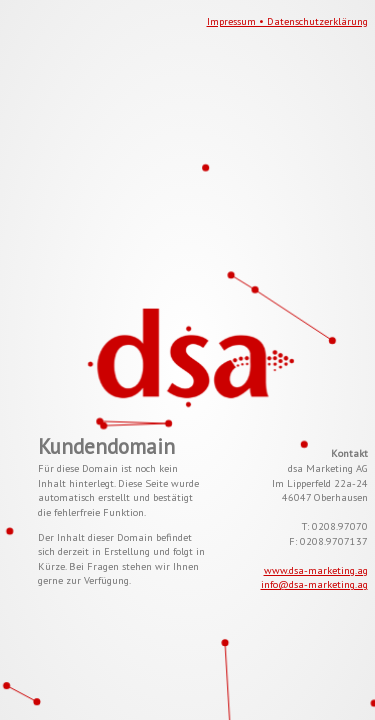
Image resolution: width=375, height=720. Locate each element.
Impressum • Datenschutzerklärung (287, 21)
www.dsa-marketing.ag (316, 570)
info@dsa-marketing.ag (314, 584)
